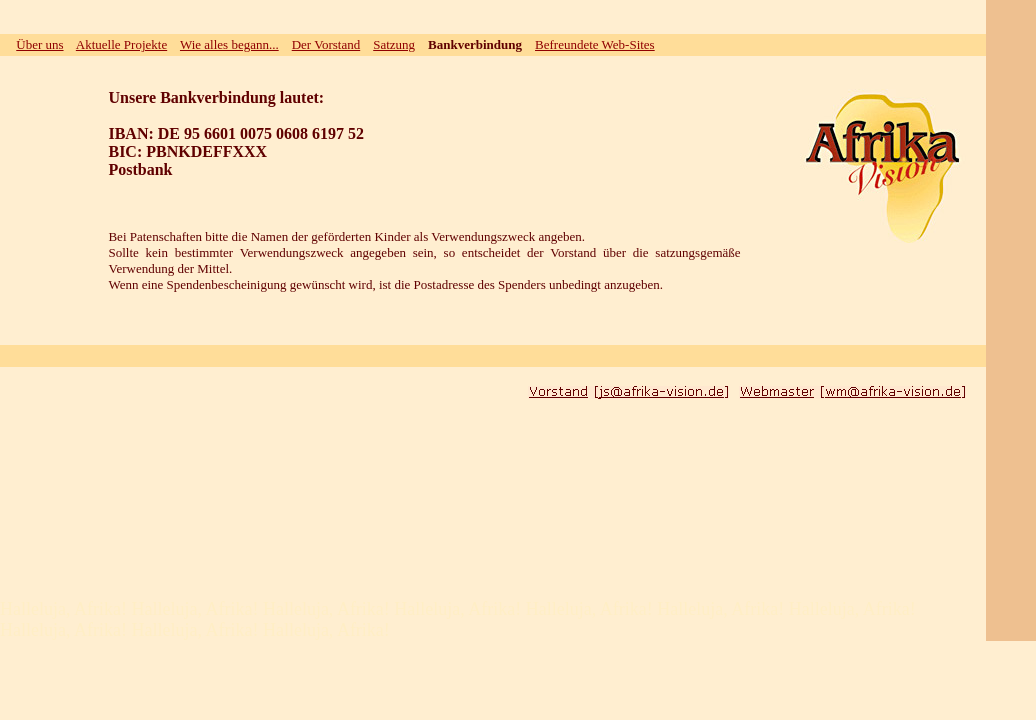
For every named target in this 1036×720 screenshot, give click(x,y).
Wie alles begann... (229, 44)
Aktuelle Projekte (121, 44)
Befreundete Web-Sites (595, 44)
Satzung (394, 44)
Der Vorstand (326, 44)
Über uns (39, 44)
